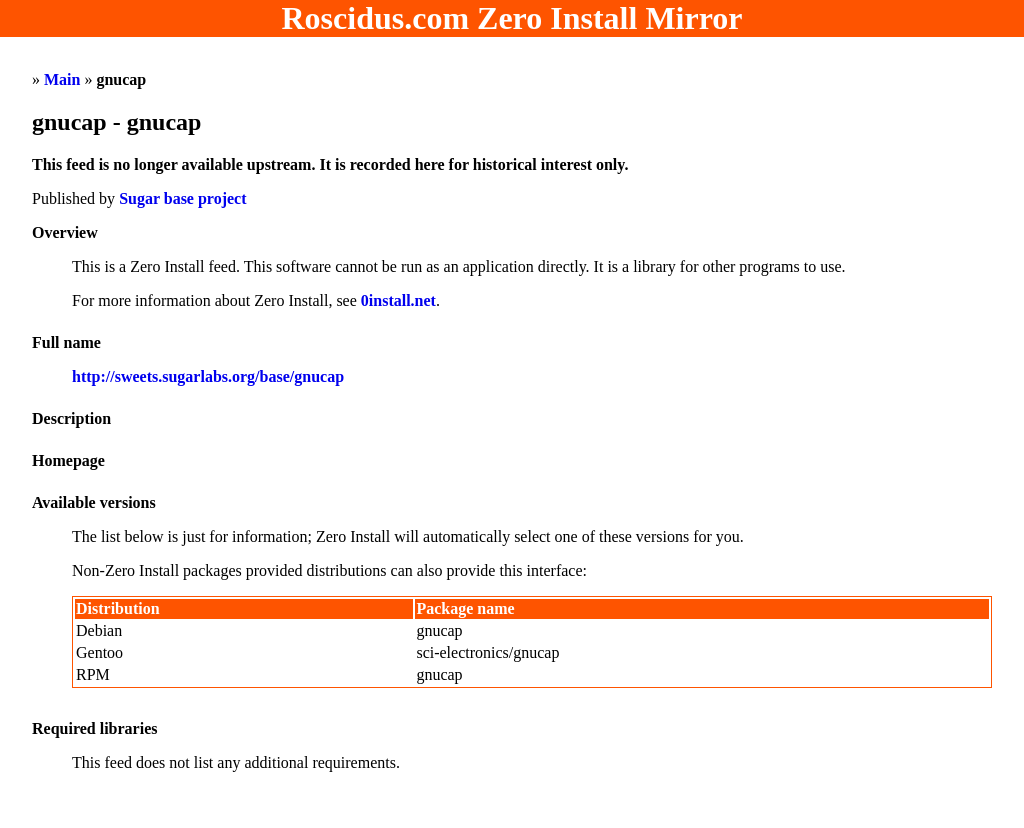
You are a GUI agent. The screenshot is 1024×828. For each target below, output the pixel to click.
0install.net (398, 300)
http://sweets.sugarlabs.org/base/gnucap (208, 376)
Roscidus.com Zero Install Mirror (512, 18)
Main (62, 79)
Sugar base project (182, 198)
